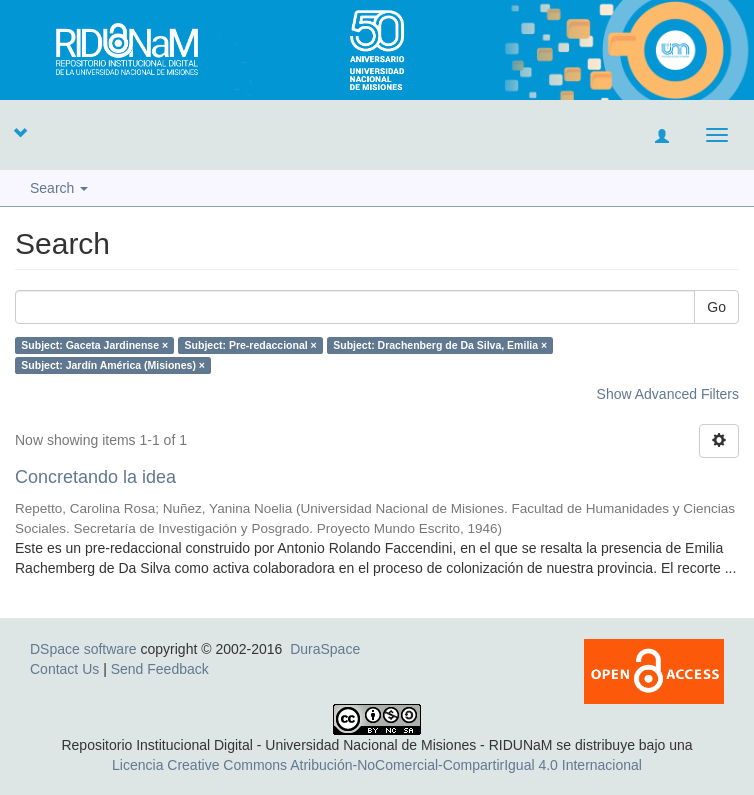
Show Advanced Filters (668, 394)
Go (716, 307)
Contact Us (64, 669)
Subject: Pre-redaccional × (251, 345)
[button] (20, 132)
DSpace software (83, 649)
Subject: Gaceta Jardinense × (94, 345)
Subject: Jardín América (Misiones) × (113, 365)
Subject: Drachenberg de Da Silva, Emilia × (440, 345)
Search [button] (59, 188)
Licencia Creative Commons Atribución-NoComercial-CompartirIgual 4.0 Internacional (377, 765)
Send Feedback (160, 669)
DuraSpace (325, 649)
